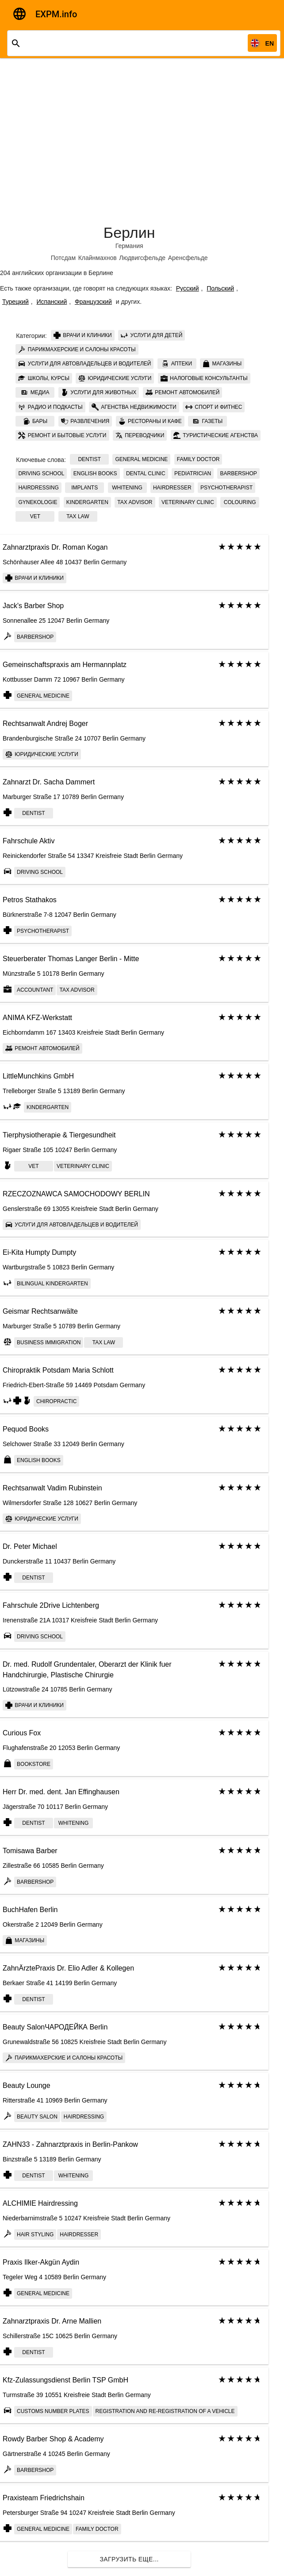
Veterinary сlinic (187, 502)
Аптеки (176, 363)
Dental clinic (145, 473)
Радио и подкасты (50, 407)
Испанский (51, 301)
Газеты (207, 421)
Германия (129, 245)
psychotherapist (226, 488)
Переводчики (140, 435)
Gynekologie (37, 502)
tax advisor (134, 502)
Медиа (35, 392)
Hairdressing (38, 488)
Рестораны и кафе (150, 421)
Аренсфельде (188, 257)
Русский (187, 288)
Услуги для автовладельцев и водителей (84, 363)
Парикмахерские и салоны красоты (76, 349)
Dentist (89, 459)
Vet (35, 516)
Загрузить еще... (129, 2559)
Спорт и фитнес (213, 407)
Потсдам (63, 257)
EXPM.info (56, 14)
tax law (77, 516)
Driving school (41, 473)
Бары (35, 421)
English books (95, 473)
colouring (240, 502)
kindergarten (87, 502)
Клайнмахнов (97, 257)
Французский (93, 301)
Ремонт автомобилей (183, 392)
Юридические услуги (114, 378)
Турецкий (15, 301)
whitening (127, 488)
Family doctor (198, 459)
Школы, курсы (43, 378)
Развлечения (85, 421)
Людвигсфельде (142, 257)
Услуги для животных (98, 392)
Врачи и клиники (83, 335)
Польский (220, 288)
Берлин (129, 232)
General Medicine (141, 459)
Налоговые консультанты (204, 378)
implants (84, 488)
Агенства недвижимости (134, 407)
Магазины (222, 363)
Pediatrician (192, 473)
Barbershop (238, 473)
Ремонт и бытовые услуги (62, 435)
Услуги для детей (151, 335)
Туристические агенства (215, 435)
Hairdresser (172, 488)
